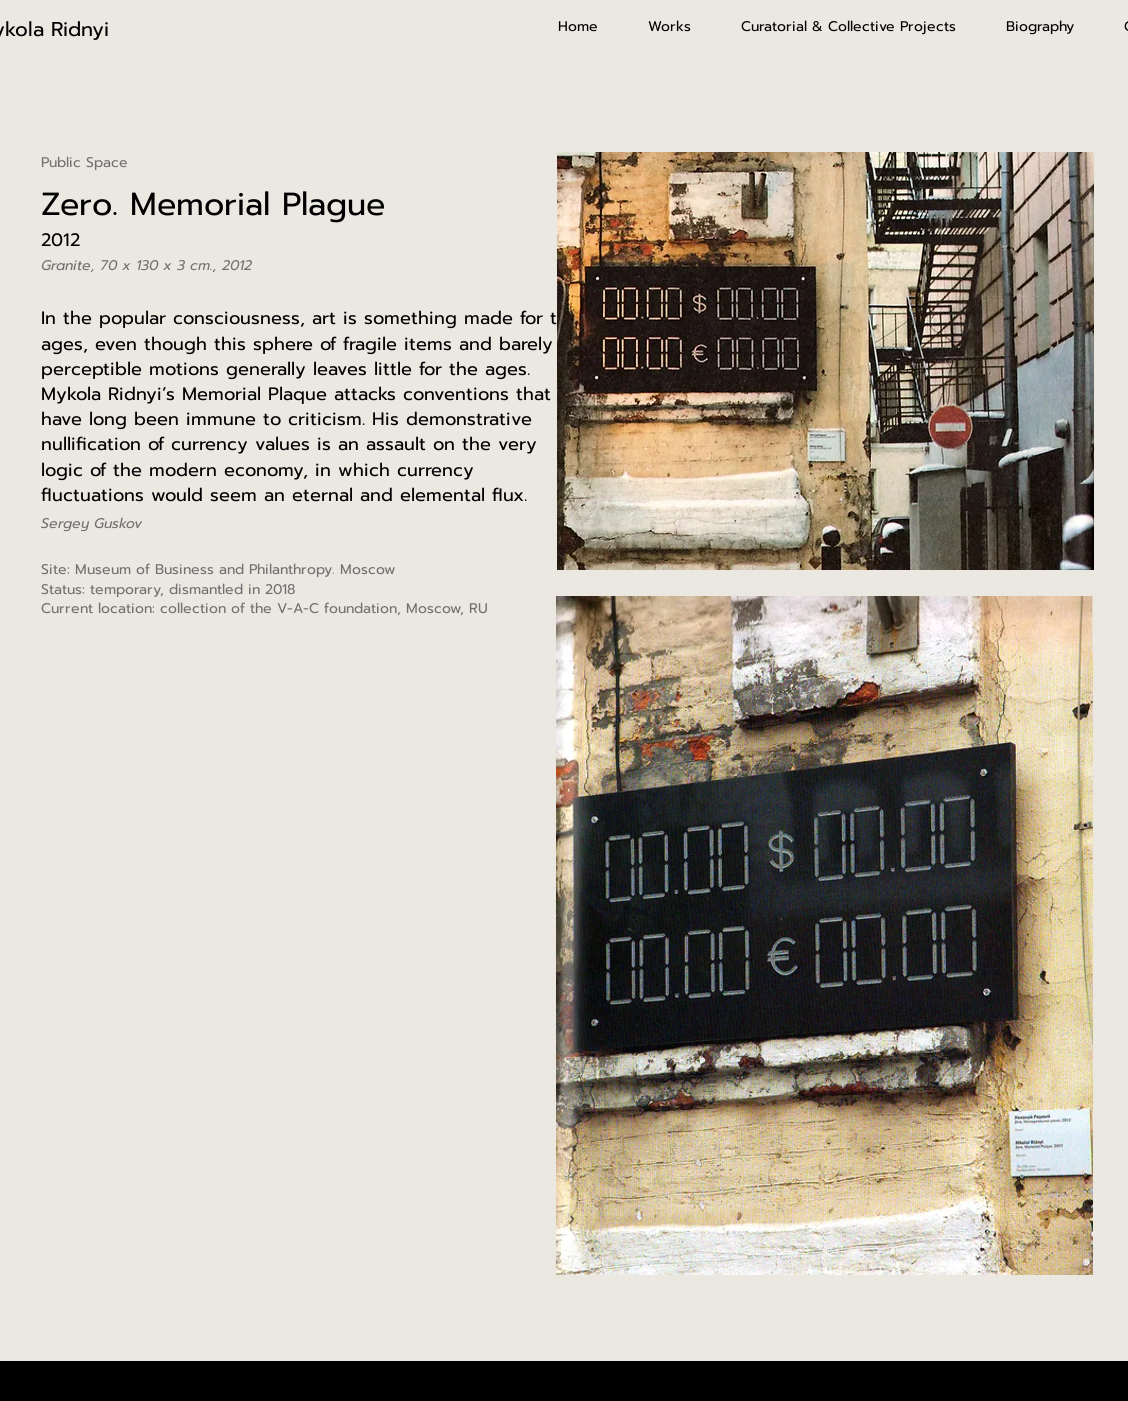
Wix (666, 1380)
